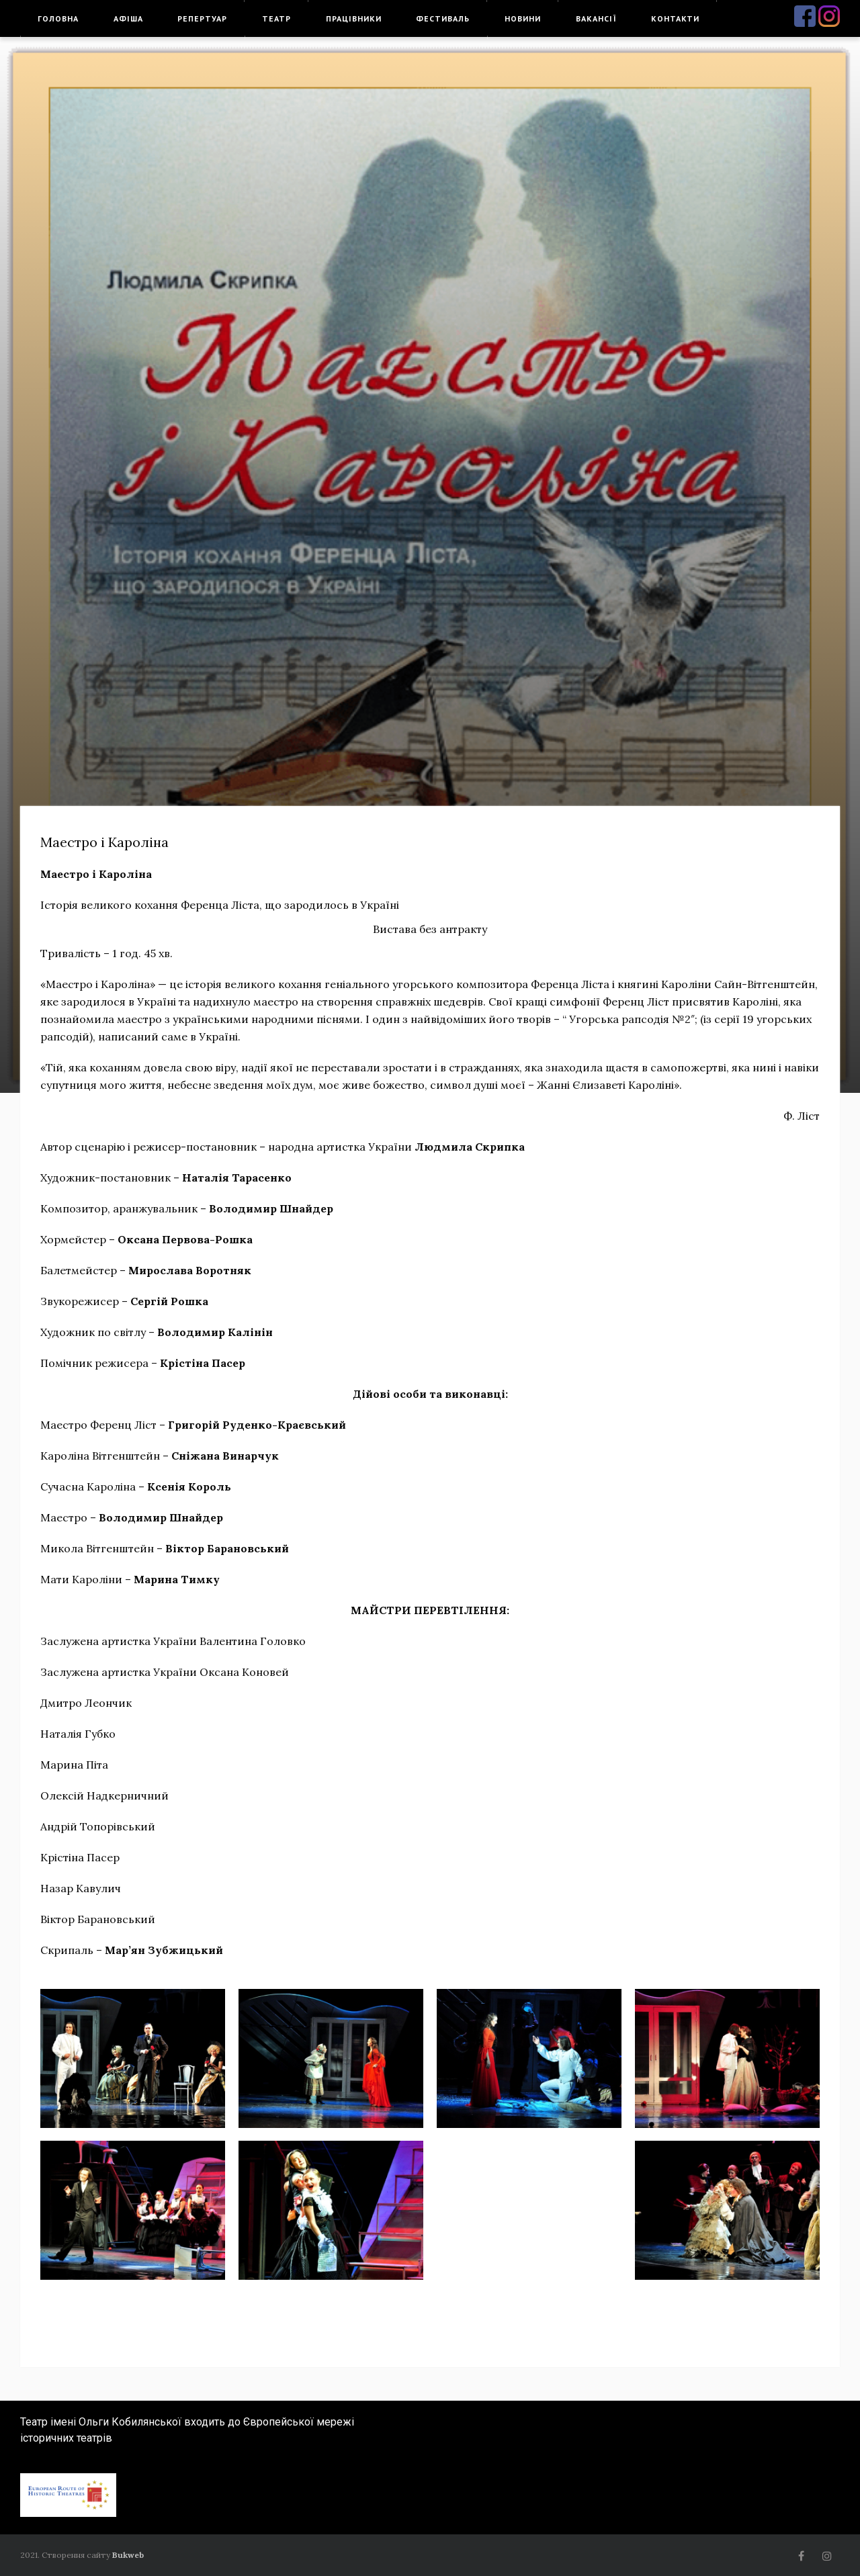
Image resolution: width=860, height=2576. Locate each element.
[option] (430, 565)
